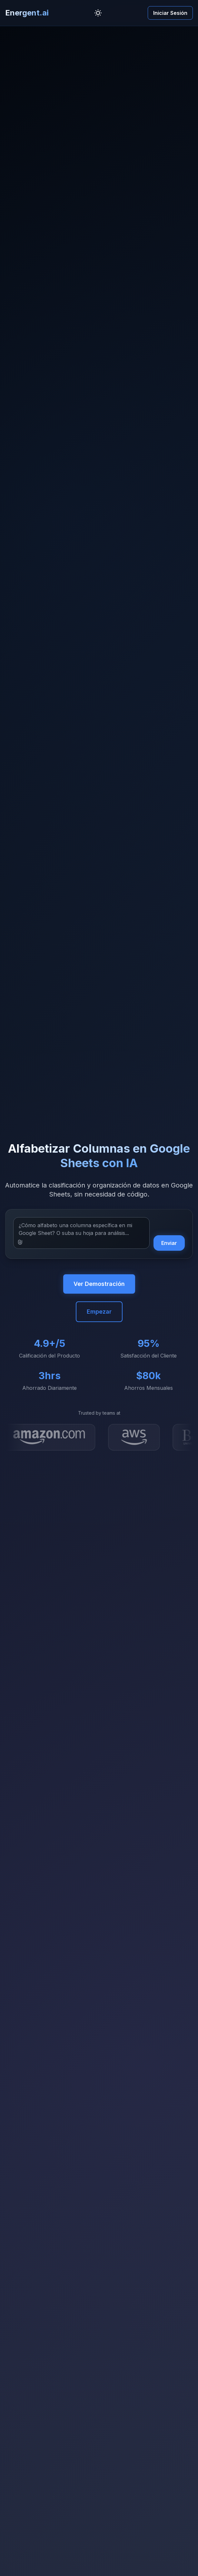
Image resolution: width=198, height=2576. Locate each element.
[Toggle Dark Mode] (98, 13)
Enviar (169, 1243)
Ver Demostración (99, 1283)
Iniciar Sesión (170, 13)
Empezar (99, 1311)
